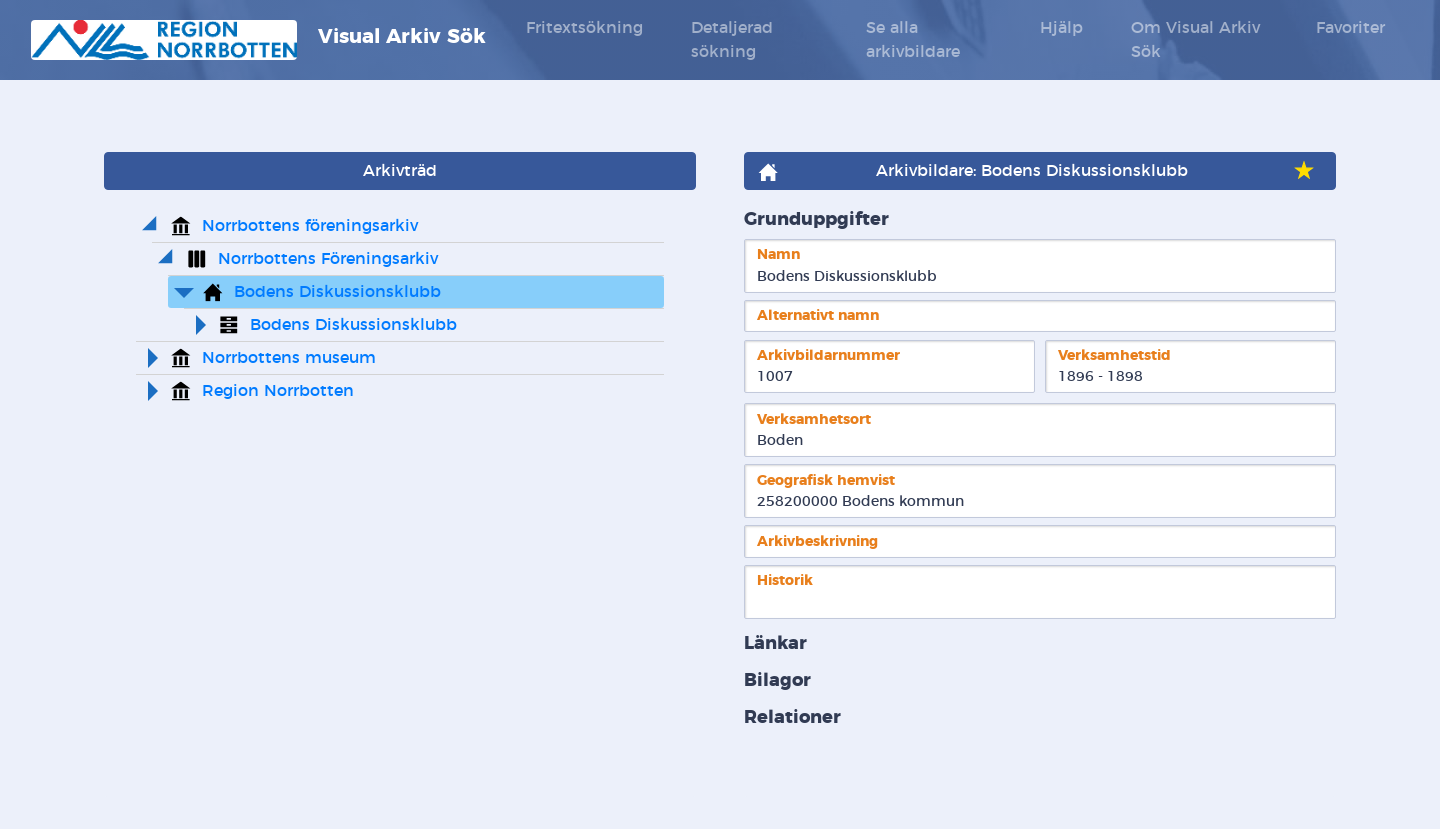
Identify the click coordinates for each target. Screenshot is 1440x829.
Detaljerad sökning (732, 40)
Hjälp (1061, 28)
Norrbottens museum (289, 358)
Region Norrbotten (278, 391)
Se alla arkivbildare (913, 40)
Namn (778, 254)
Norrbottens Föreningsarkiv (328, 259)
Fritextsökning (584, 28)
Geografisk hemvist (826, 480)
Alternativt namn (818, 315)
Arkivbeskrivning (817, 541)
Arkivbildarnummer (828, 355)
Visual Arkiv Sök (258, 40)
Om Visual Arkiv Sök (1195, 40)
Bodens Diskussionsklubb (337, 292)
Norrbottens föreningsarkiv (310, 226)
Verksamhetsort (814, 419)
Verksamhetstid (1114, 355)
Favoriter (1350, 28)
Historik (785, 580)
